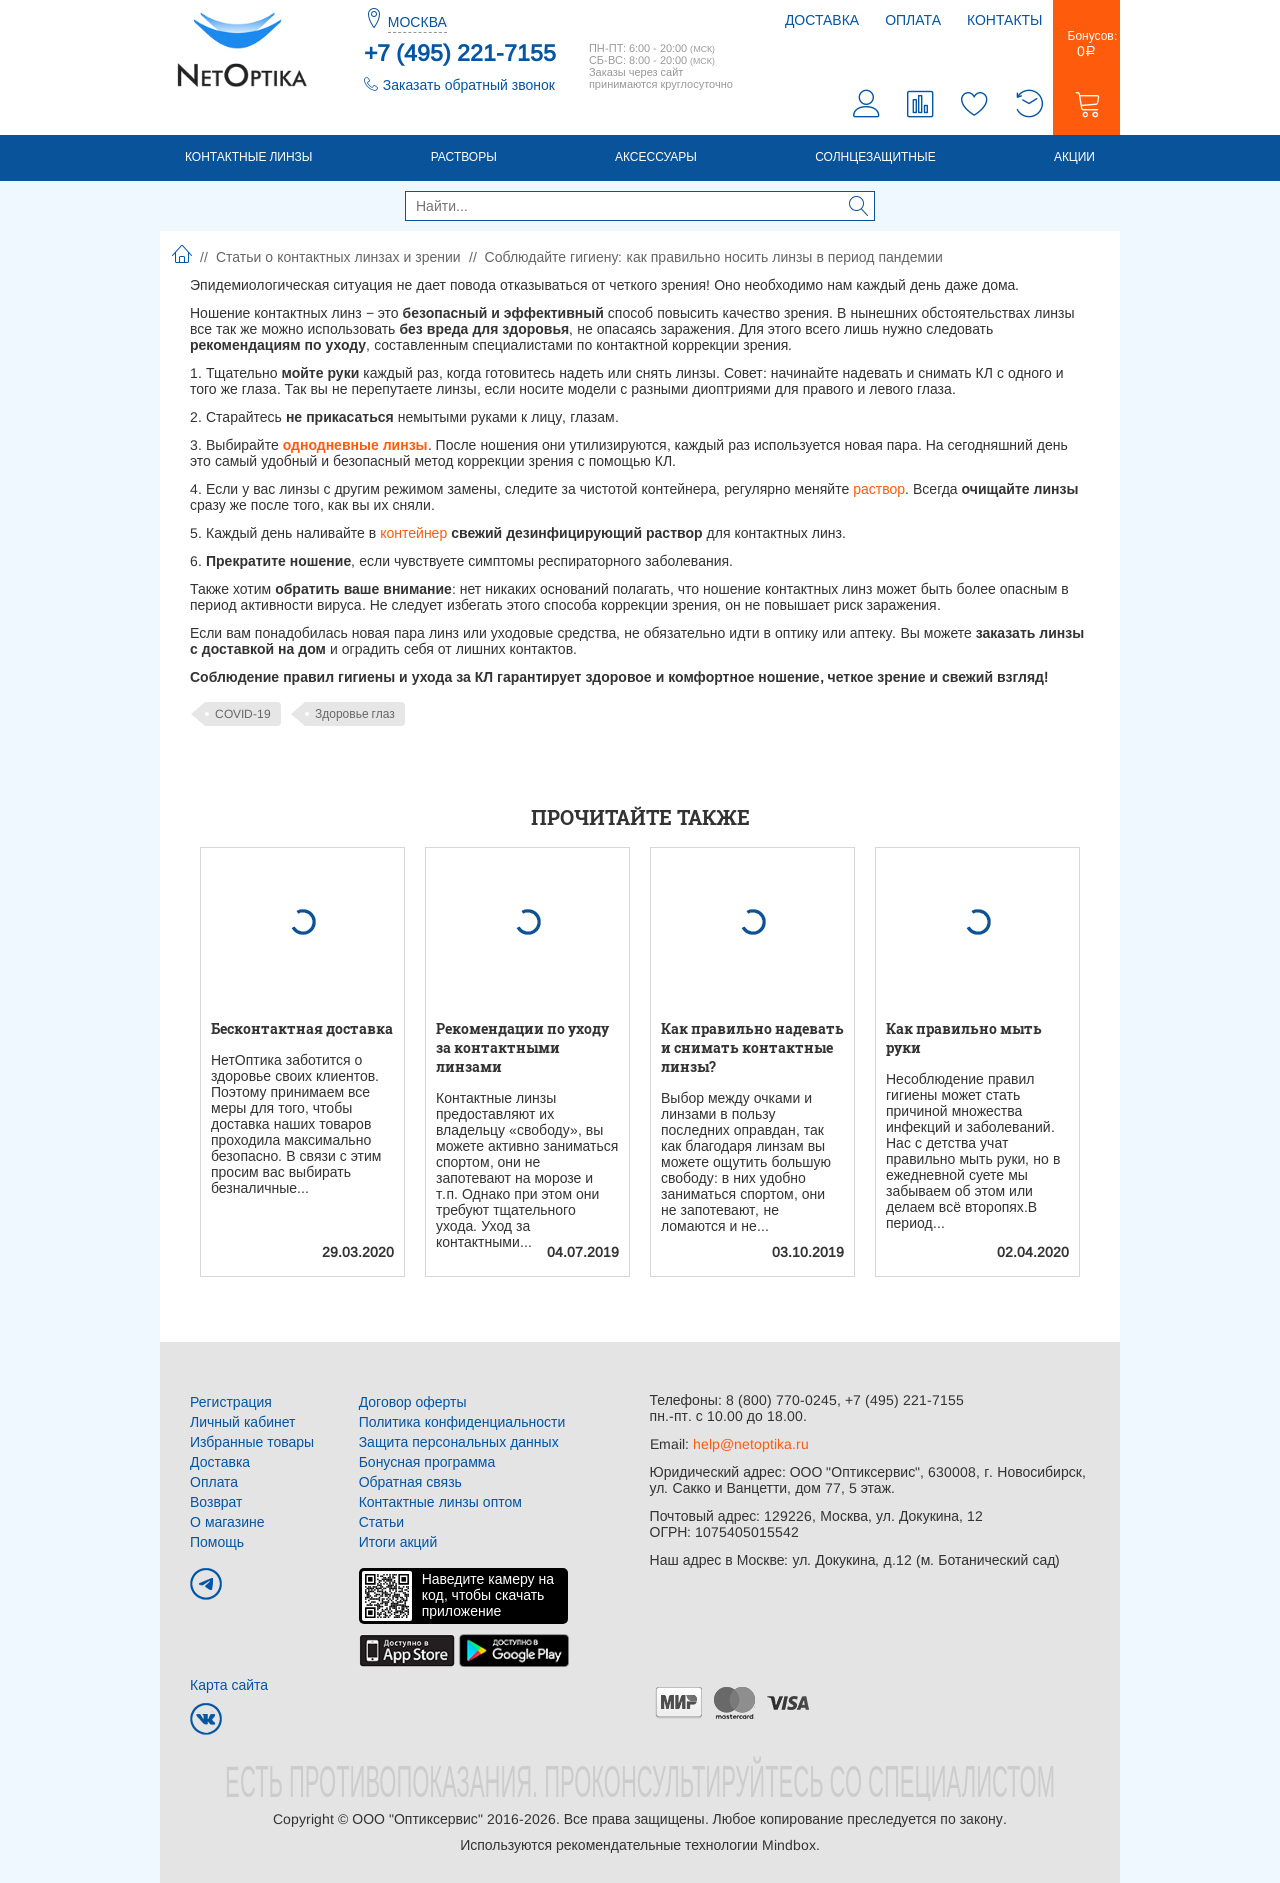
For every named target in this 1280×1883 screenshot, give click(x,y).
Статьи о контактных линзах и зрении (338, 257)
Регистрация (231, 1402)
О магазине (227, 1522)
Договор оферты (413, 1402)
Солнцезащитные (875, 157)
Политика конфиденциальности (462, 1422)
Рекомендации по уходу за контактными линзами (522, 1047)
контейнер (413, 533)
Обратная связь (410, 1482)
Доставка (822, 20)
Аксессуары (656, 157)
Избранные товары (252, 1442)
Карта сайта (229, 1685)
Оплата (913, 20)
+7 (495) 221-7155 (460, 53)
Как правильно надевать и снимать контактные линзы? (752, 1047)
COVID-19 (243, 714)
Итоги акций (398, 1542)
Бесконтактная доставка (302, 1028)
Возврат (216, 1502)
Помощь (217, 1542)
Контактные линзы (248, 157)
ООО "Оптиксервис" (417, 1819)
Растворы (464, 157)
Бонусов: (1086, 44)
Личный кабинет (242, 1422)
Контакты (1005, 20)
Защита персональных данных (459, 1442)
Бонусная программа (427, 1462)
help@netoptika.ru (751, 1444)
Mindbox (789, 1845)
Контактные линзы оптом (440, 1502)
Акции (1074, 157)
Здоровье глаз (355, 714)
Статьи (381, 1522)
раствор (879, 489)
